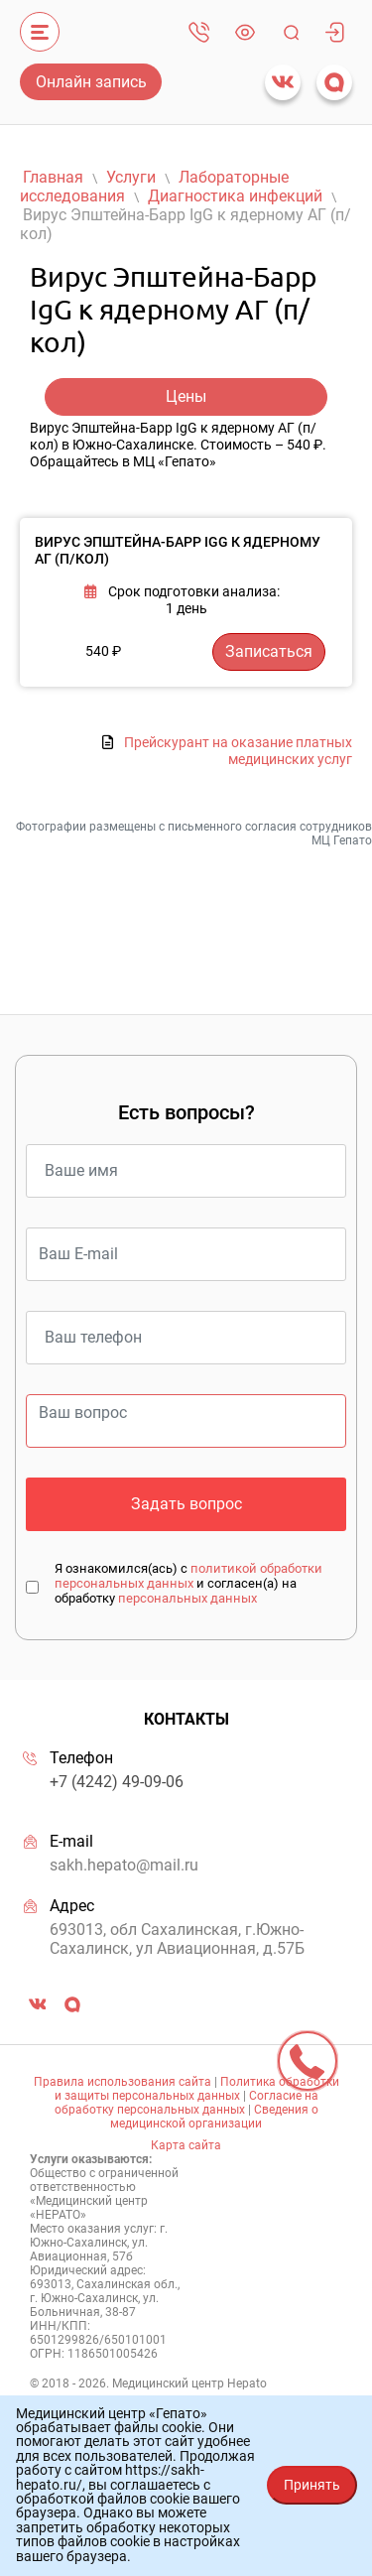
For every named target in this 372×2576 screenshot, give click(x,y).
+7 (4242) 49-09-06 (199, 32)
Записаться (268, 651)
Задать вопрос (186, 1503)
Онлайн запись (91, 81)
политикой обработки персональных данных (188, 1576)
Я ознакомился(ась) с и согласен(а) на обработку (188, 1583)
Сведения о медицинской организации (214, 2116)
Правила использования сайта (122, 2082)
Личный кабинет (334, 32)
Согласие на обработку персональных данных (186, 2103)
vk (283, 82)
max (334, 82)
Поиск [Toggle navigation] (291, 32)
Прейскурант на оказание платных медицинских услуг (238, 751)
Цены (186, 396)
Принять (312, 2485)
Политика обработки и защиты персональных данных (197, 2089)
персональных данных (187, 1598)
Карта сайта (186, 2145)
